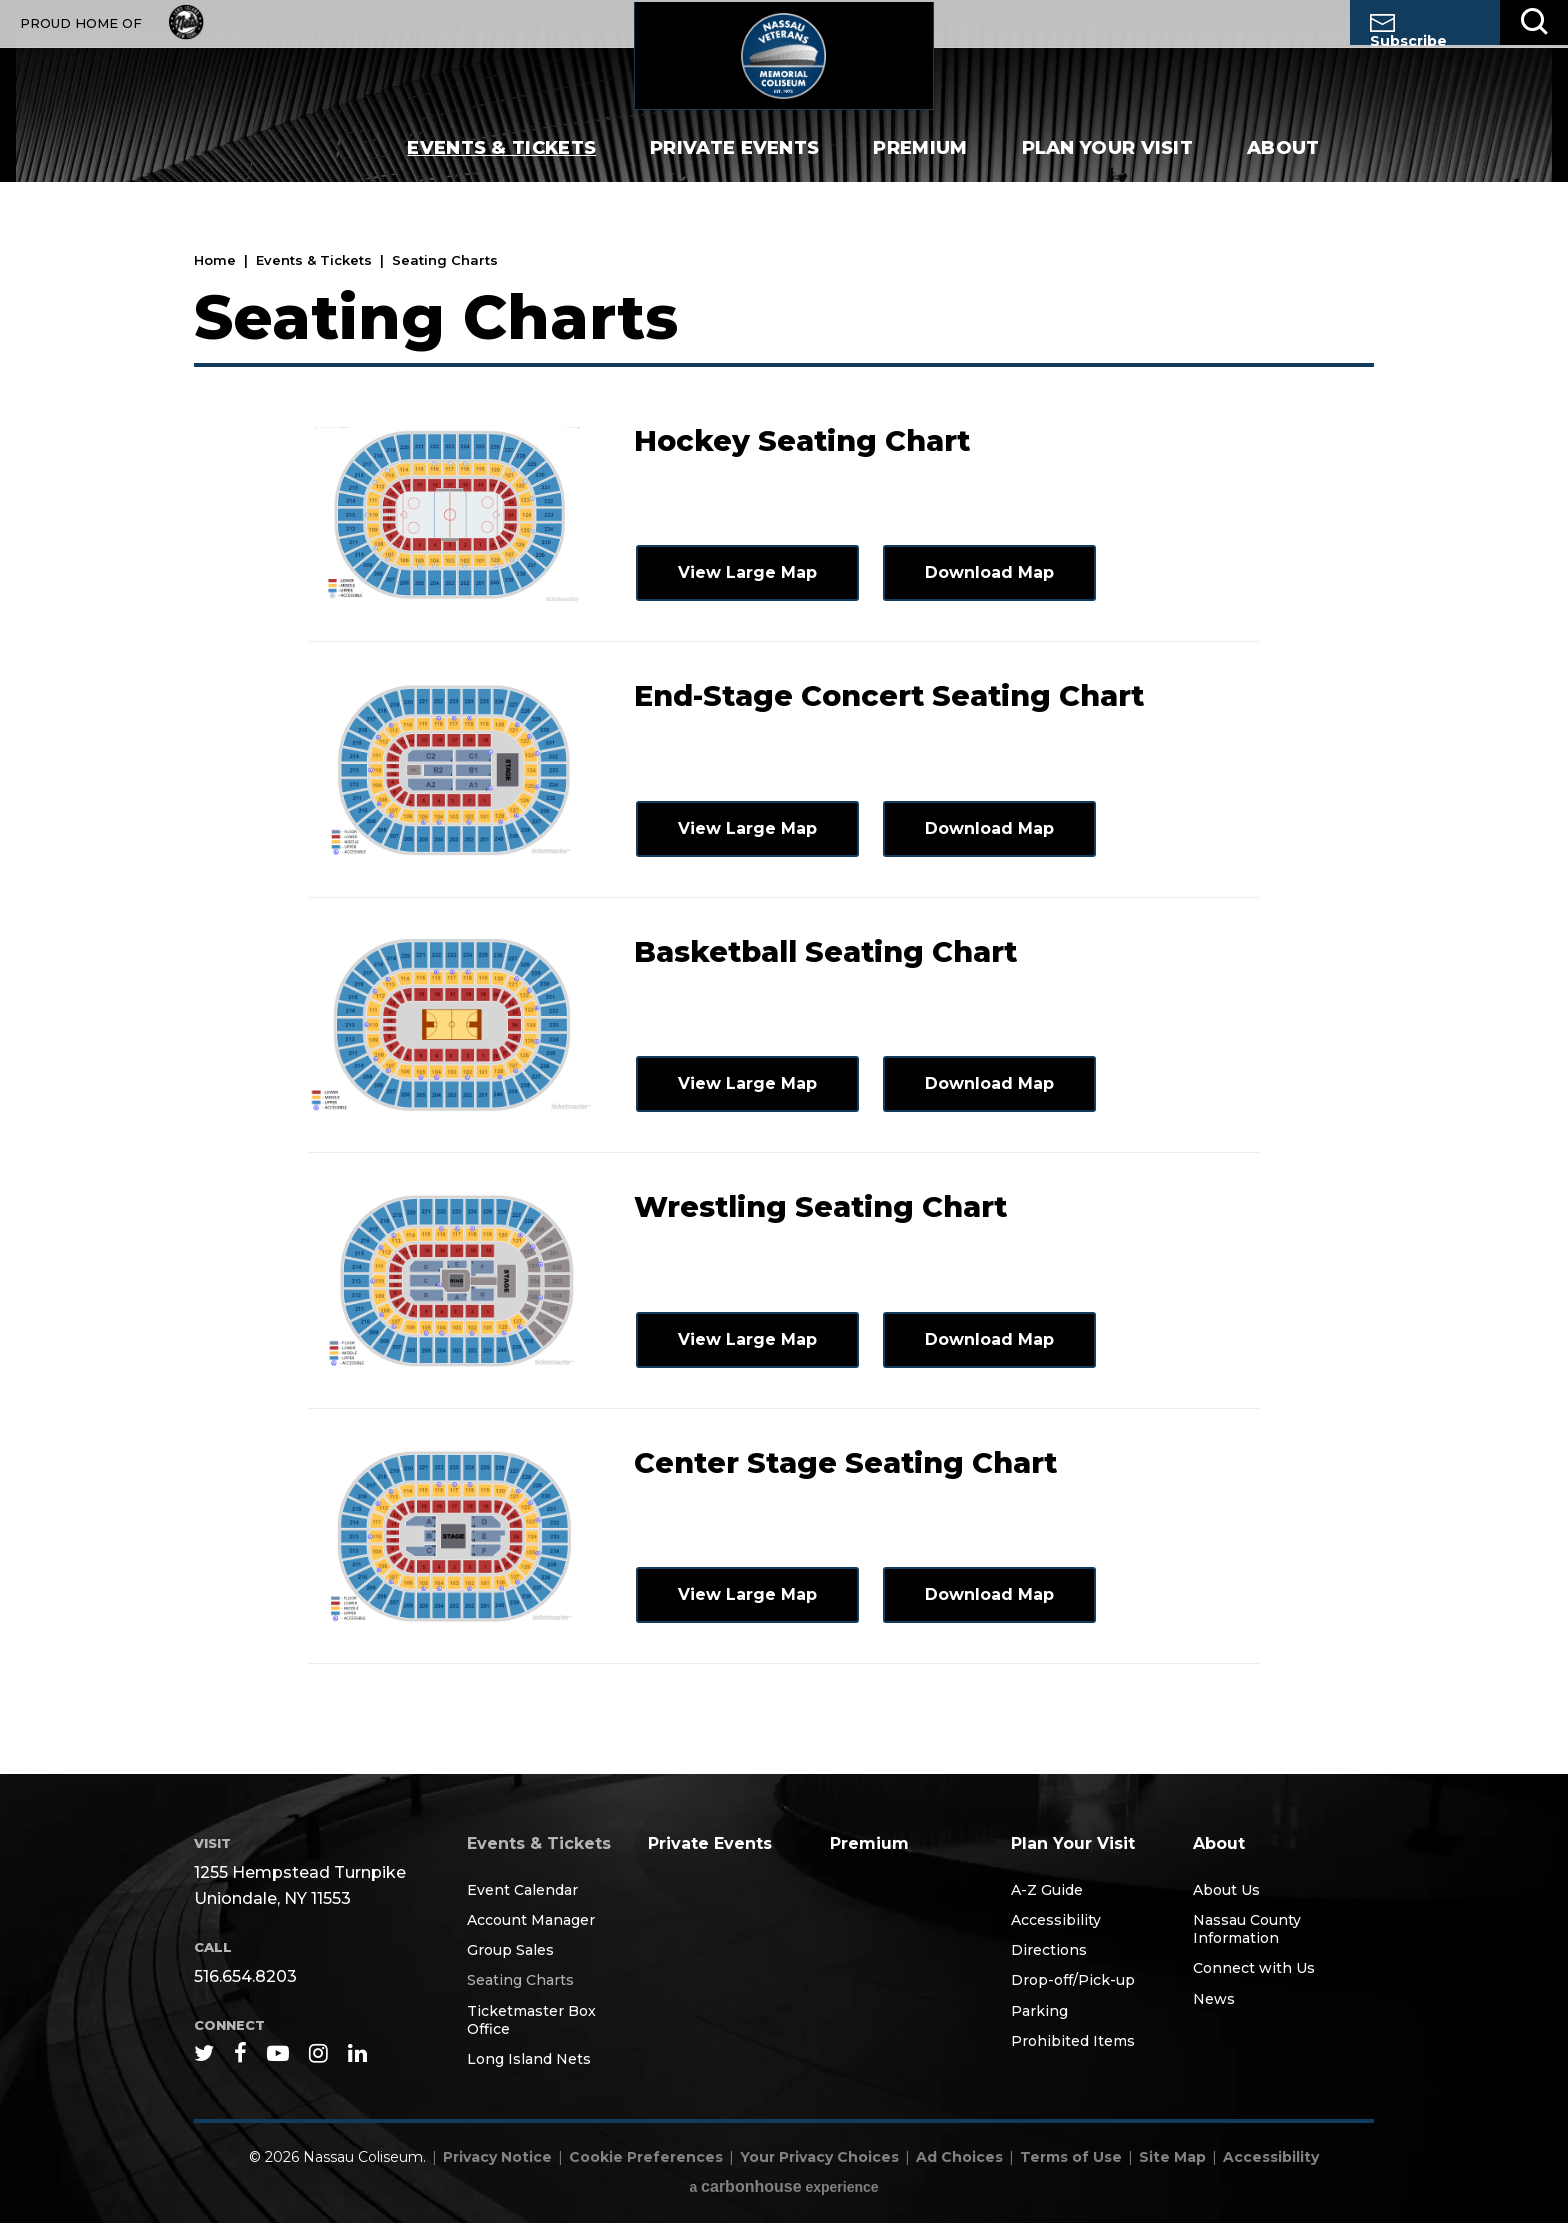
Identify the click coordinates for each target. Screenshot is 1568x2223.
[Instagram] (318, 2053)
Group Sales (510, 1950)
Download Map (987, 572)
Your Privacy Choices (819, 2157)
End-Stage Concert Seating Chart (889, 695)
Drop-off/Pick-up (1073, 1980)
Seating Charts (520, 1980)
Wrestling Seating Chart (820, 1206)
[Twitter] (204, 2053)
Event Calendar (522, 1890)
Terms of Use (1071, 2157)
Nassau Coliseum (784, 66)
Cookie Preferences (646, 2157)
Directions (1049, 1950)
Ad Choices (959, 2157)
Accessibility (1056, 1920)
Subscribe (1408, 29)
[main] (784, 989)
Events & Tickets (501, 170)
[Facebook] (240, 2053)
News (1214, 1999)
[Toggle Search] (1534, 22)
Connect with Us (1254, 1968)
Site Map (1172, 2157)
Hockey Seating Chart (802, 440)
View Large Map (745, 572)
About (1283, 170)
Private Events (734, 170)
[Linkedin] (357, 2053)
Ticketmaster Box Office (531, 2020)
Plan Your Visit (1108, 170)
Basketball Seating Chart (825, 951)
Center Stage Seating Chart (845, 1462)
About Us (1226, 1890)
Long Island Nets (529, 2059)
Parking (1039, 2011)
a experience (783, 2186)
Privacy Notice (497, 2157)
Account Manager (531, 1920)
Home (215, 260)
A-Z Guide (1047, 1890)
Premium (920, 170)
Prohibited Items (1073, 2041)
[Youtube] (278, 2053)
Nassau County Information (1247, 1929)
